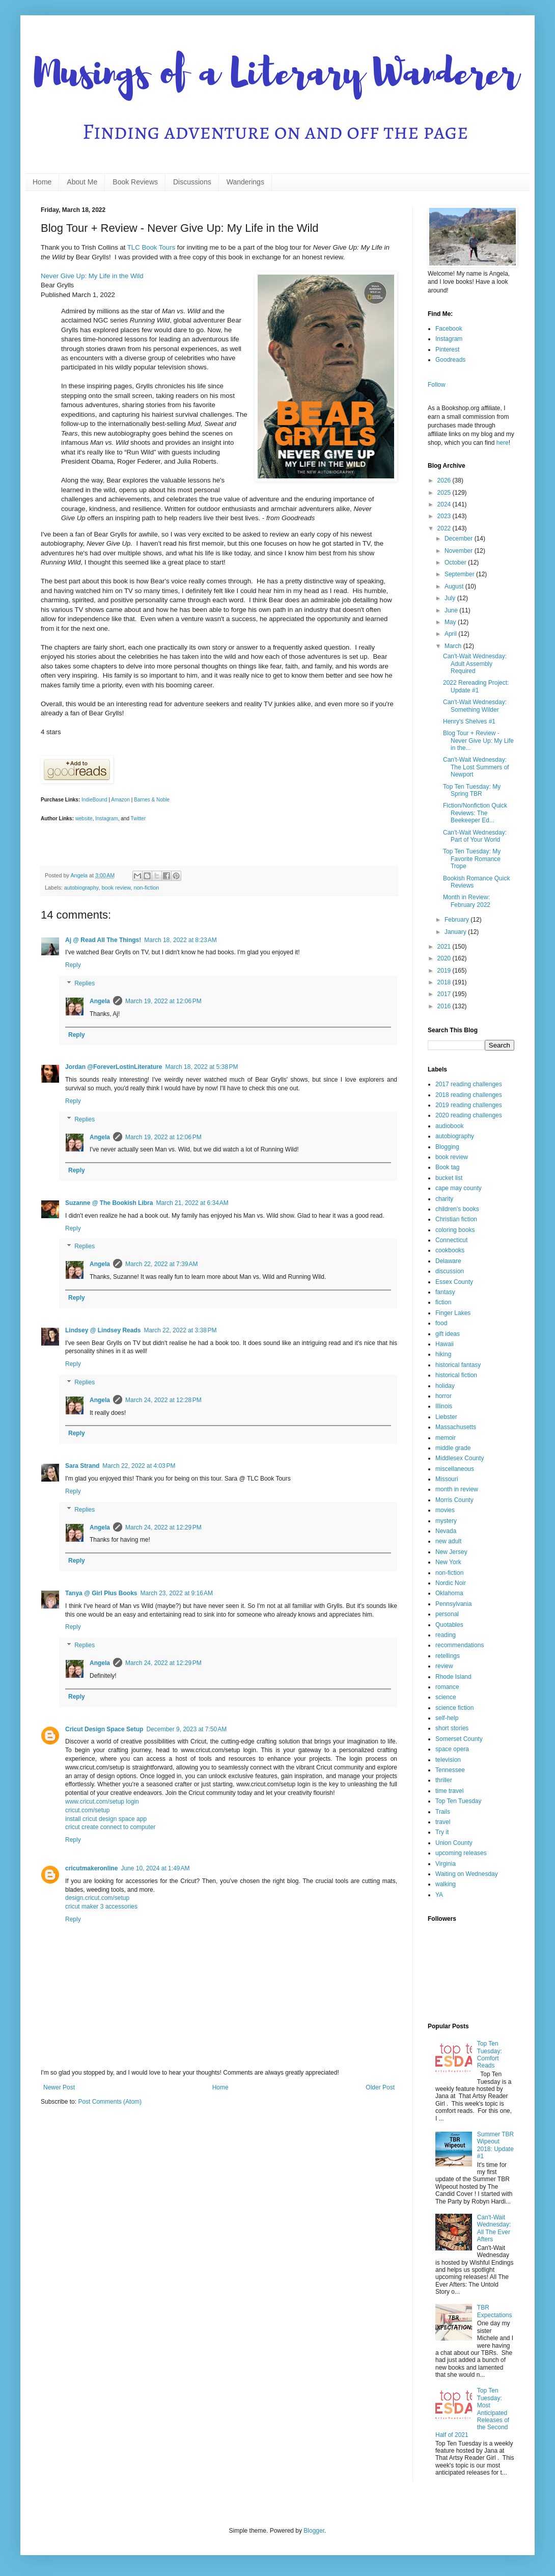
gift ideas (447, 1333)
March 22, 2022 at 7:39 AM (161, 1264)
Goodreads (450, 359)
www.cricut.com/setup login (102, 1801)
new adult (448, 1541)
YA (439, 1894)
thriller (443, 1780)
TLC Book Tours (151, 247)
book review (115, 887)
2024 (445, 504)
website (84, 818)
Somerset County (459, 1738)
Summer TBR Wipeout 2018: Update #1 (495, 2145)
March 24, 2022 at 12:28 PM (163, 1400)
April (451, 633)
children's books (457, 1209)
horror (443, 1396)
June (452, 610)
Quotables (449, 1624)
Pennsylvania (453, 1603)
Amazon (120, 799)
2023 (445, 516)
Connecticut (451, 1240)
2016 (445, 1006)
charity (444, 1198)
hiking (443, 1354)
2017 (445, 994)
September (460, 574)
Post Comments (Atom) (110, 2101)
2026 (445, 480)
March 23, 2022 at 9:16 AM (177, 1593)
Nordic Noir (450, 1583)
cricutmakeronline (91, 1868)
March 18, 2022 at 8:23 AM (180, 940)
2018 (445, 982)
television (448, 1759)
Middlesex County (459, 1458)
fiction (443, 1302)
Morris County (454, 1500)
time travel (449, 1790)
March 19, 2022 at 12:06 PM (163, 1001)
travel (442, 1822)
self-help (446, 1718)
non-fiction (146, 887)
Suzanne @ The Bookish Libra (109, 1202)
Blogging (447, 1146)
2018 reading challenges (468, 1094)
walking (445, 1884)
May (451, 622)
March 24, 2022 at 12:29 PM (163, 1527)
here (502, 442)
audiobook (449, 1126)
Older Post (380, 2087)
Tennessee (450, 1770)
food (441, 1323)
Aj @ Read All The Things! (103, 940)
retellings (447, 1655)
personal (447, 1614)
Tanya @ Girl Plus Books (101, 1593)
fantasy (445, 1292)
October (456, 562)
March (454, 646)
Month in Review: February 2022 (466, 901)
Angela (100, 1001)
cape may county (458, 1188)
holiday (445, 1385)
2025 (445, 492)
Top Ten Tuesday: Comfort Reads (489, 2054)
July (451, 598)
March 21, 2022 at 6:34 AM (192, 1202)
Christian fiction (456, 1219)
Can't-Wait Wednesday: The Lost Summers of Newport (476, 767)
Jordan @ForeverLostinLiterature (113, 1066)
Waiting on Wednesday (466, 1873)
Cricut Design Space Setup (104, 1729)
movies (445, 1510)
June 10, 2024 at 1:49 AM (155, 1868)
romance (447, 1687)
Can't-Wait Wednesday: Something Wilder (475, 706)
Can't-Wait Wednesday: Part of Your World (475, 836)
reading (445, 1635)
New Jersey (451, 1551)
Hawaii (444, 1344)
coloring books (455, 1229)
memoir (445, 1437)
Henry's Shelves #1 (469, 721)
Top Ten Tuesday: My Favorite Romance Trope (472, 859)
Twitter (138, 818)
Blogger (313, 2530)
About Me (82, 182)
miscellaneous (454, 1468)
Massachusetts (455, 1427)
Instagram (106, 818)
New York (448, 1562)
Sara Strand (82, 1465)
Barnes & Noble (152, 799)
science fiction (454, 1707)
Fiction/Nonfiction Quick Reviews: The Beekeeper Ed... (475, 813)
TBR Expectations (494, 2311)
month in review (456, 1489)
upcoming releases (461, 1853)
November (460, 550)
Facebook (448, 328)
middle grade (452, 1448)
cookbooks (449, 1250)
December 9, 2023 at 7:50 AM (186, 1729)
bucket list (448, 1178)
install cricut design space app (106, 1818)
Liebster (446, 1416)
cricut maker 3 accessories (101, 1906)
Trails (442, 1811)
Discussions (192, 182)
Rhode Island (453, 1676)
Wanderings (245, 182)
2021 (445, 946)
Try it (442, 1832)
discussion (449, 1271)
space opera (452, 1749)
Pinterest (447, 349)
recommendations (459, 1645)
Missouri (446, 1479)
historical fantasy (458, 1365)
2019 (445, 970)
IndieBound (94, 799)
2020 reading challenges (468, 1115)
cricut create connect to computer (110, 1827)
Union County (454, 1842)
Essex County (454, 1281)
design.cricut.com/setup (97, 1897)
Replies (84, 983)
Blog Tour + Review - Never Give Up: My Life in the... (478, 741)
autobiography (81, 887)
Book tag (447, 1167)
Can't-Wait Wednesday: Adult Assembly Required (475, 664)
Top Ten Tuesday (458, 1801)
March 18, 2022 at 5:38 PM (201, 1066)
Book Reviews (135, 182)
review (444, 1666)
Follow (437, 384)
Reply (73, 965)
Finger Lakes (452, 1313)
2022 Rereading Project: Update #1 (476, 686)
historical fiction (456, 1375)
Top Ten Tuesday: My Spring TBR (472, 790)
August (455, 586)
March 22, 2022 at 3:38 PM (180, 1330)
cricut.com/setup (87, 1810)
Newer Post (59, 2087)
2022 (445, 528)
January (456, 931)
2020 (445, 958)
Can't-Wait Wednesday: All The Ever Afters (494, 2228)
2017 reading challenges (468, 1084)
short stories (451, 1728)
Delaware (448, 1261)
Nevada (445, 1531)
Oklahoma (449, 1593)
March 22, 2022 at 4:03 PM (138, 1465)
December (460, 538)
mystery (446, 1520)
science (445, 1697)
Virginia (445, 1863)
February (457, 919)
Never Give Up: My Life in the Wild (92, 276)
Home (42, 182)
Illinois (443, 1406)
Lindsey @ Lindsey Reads (103, 1330)
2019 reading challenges (468, 1105)
